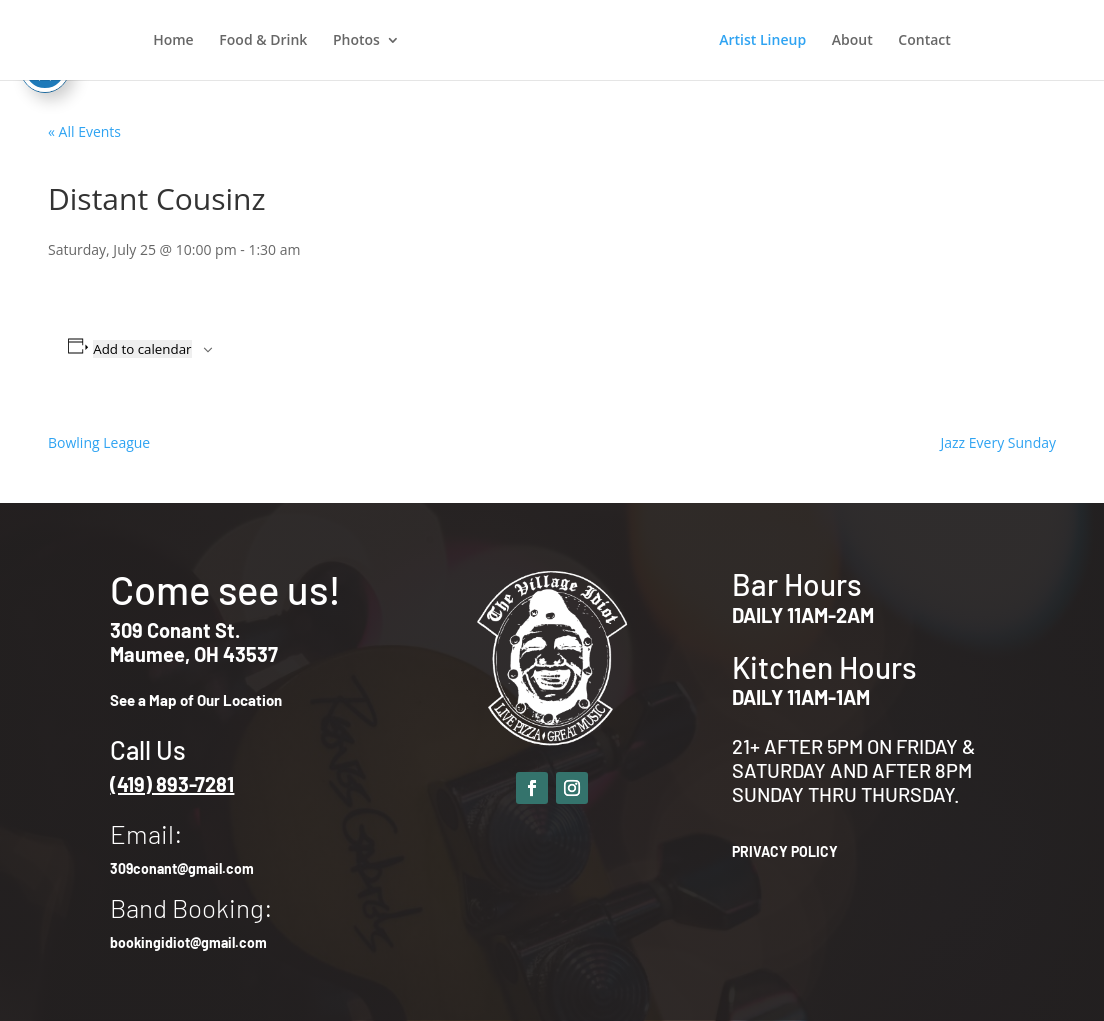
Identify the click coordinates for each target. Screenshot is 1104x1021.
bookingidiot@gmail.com (188, 942)
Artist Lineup (762, 41)
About (852, 41)
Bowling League (99, 442)
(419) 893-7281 (172, 784)
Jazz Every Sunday (998, 442)
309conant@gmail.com (182, 868)
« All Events (84, 131)
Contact (924, 41)
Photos (356, 41)
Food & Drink (263, 41)
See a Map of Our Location (196, 700)
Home (173, 41)
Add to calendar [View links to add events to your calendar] (142, 349)
